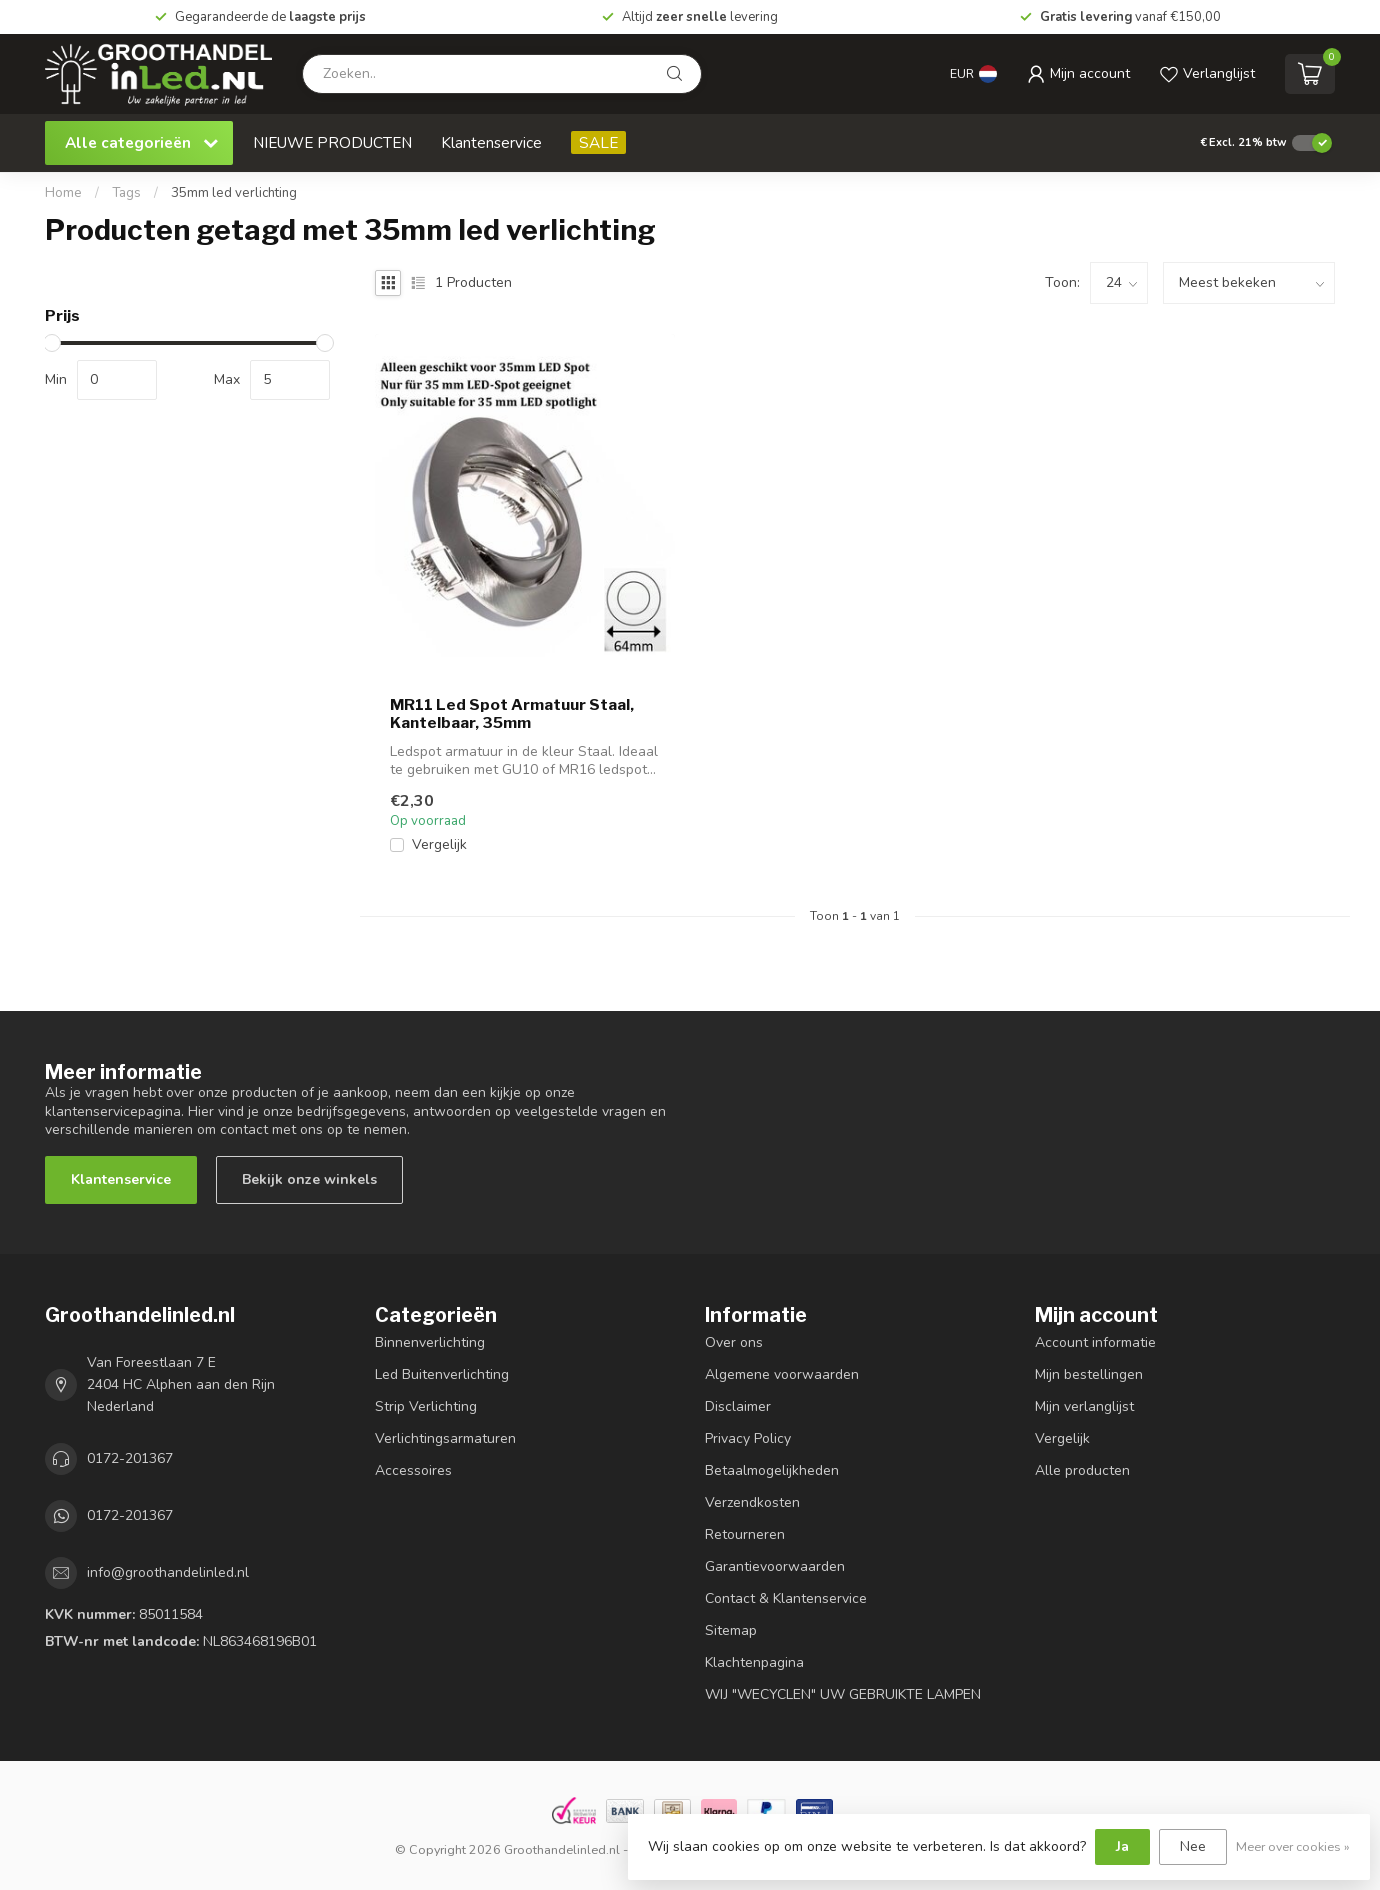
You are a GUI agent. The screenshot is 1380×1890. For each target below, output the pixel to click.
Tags (126, 193)
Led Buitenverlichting (442, 1374)
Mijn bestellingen (1089, 1374)
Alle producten (1082, 1470)
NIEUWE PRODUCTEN (332, 142)
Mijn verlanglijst (1084, 1406)
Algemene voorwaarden (782, 1374)
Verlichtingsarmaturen (445, 1438)
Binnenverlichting (430, 1342)
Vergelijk (439, 844)
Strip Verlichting (426, 1406)
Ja (1122, 1846)
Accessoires (413, 1470)
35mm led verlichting (234, 193)
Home (63, 193)
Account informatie (1095, 1342)
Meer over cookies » (1293, 1846)
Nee (1193, 1846)
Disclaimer (738, 1406)
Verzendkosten (752, 1502)
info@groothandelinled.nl (168, 1572)
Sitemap (731, 1630)
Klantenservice (491, 142)
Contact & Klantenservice (786, 1598)
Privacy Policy (748, 1438)
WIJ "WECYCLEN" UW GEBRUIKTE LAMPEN (843, 1694)
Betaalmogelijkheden (772, 1470)
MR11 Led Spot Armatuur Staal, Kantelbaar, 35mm (512, 714)
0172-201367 (130, 1458)
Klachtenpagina (754, 1662)
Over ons (734, 1342)
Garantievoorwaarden (775, 1566)
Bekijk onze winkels (309, 1179)
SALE (598, 142)
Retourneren (745, 1534)
